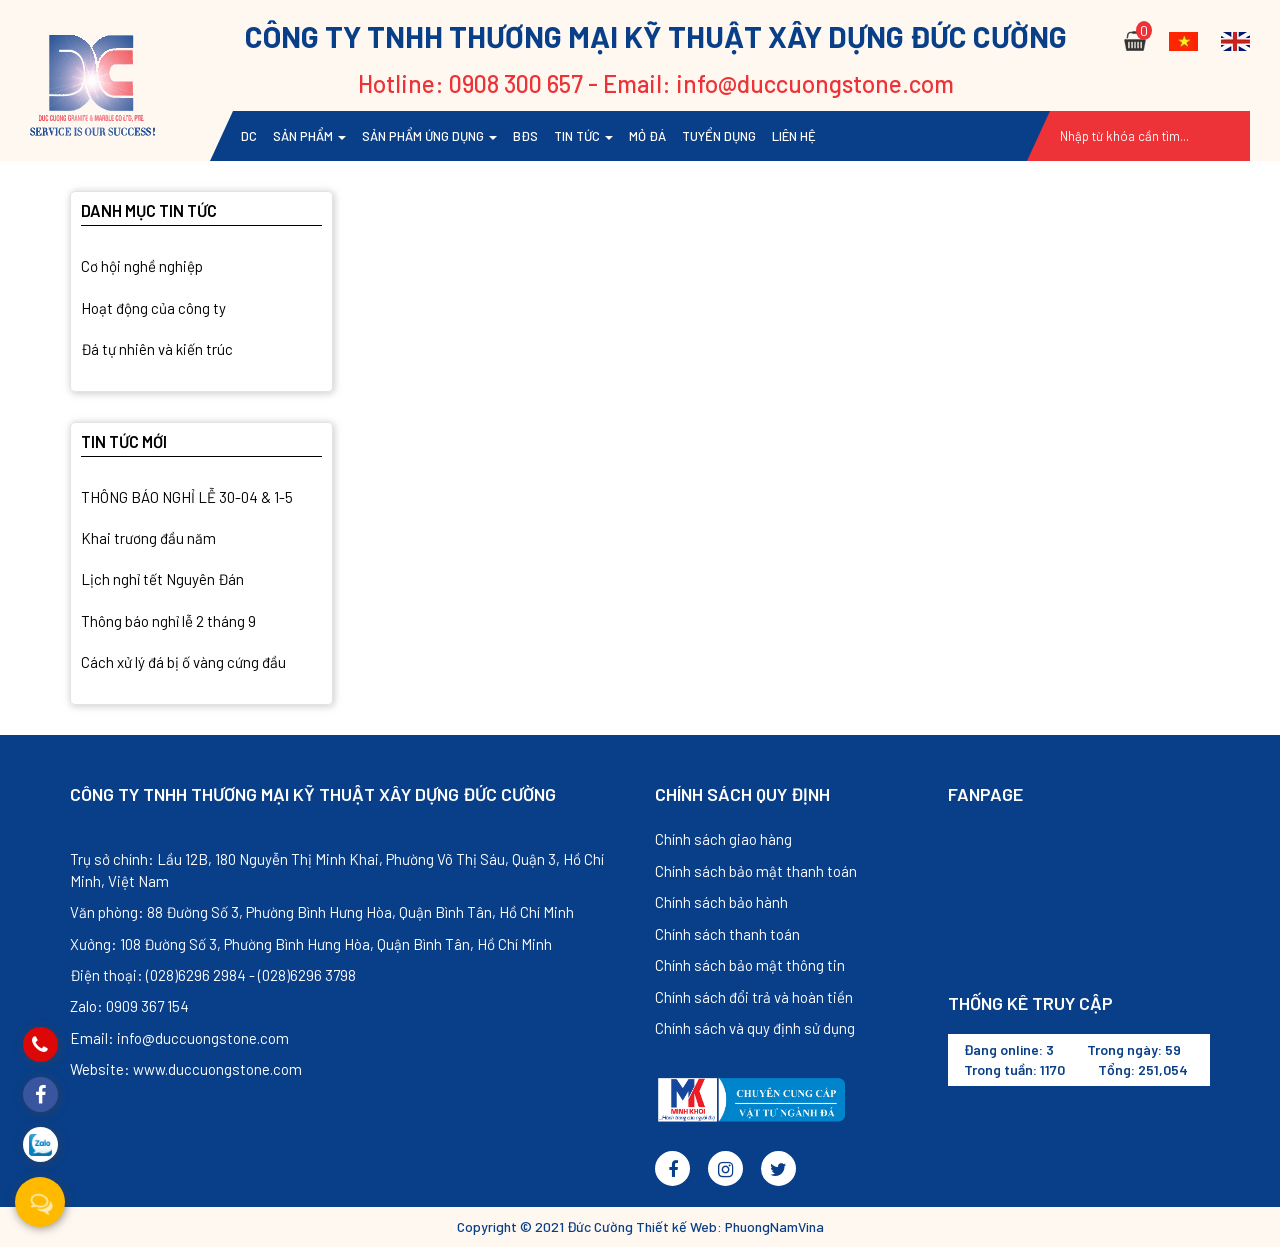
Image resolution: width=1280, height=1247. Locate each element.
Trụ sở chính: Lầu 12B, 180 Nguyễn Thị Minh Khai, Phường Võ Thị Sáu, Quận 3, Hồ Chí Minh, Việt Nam (337, 869)
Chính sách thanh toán (727, 934)
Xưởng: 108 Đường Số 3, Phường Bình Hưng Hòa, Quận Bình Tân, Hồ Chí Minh (311, 944)
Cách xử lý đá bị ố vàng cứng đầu (183, 662)
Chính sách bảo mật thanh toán (756, 871)
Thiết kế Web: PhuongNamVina (730, 1226)
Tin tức (583, 136)
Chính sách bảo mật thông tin (750, 965)
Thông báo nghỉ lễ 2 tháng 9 (168, 621)
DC (249, 136)
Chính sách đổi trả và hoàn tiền (754, 997)
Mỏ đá (647, 136)
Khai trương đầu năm (148, 538)
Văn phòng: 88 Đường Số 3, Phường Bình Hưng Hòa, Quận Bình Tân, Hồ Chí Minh (322, 912)
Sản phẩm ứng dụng (429, 136)
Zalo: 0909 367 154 (129, 1006)
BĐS (525, 136)
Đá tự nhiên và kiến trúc (157, 349)
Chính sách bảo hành (721, 902)
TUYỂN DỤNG (719, 136)
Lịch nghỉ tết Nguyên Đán (162, 579)
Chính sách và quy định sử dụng (755, 1028)
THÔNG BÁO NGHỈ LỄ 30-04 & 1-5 (187, 497)
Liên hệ (794, 136)
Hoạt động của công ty (153, 308)
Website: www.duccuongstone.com (186, 1069)
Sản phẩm (309, 136)
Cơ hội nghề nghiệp (142, 266)
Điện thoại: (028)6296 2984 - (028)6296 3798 (213, 975)
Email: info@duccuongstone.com (179, 1038)
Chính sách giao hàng (723, 839)
